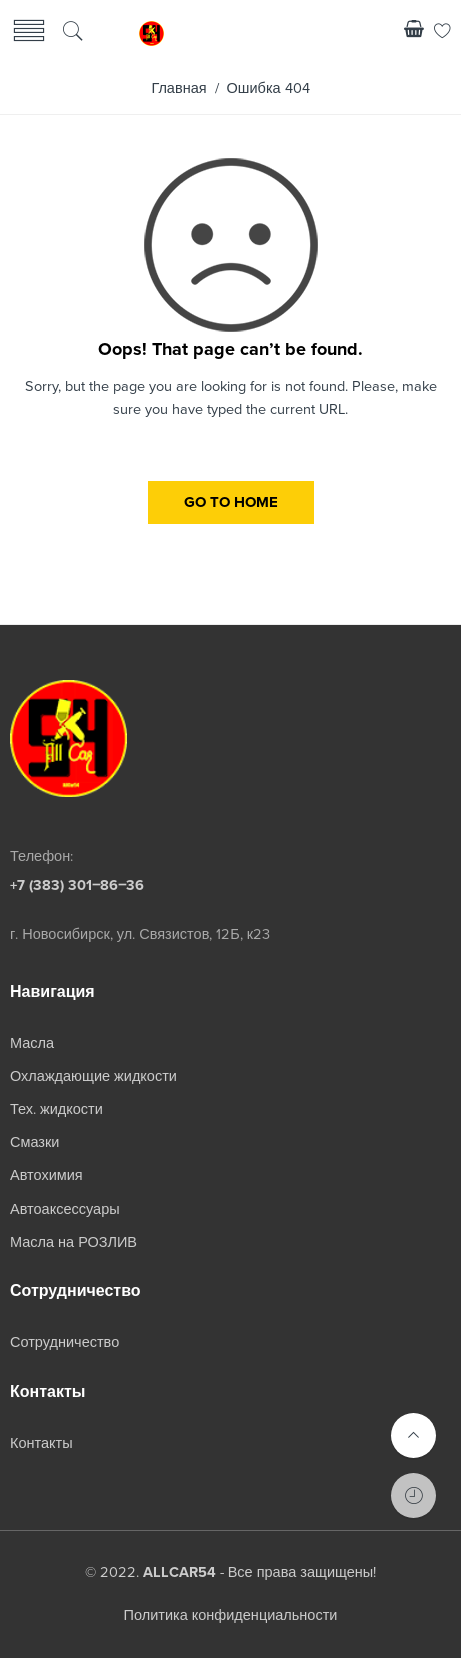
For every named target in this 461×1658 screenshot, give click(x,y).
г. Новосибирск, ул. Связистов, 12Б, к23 (140, 934)
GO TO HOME (231, 502)
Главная (178, 88)
